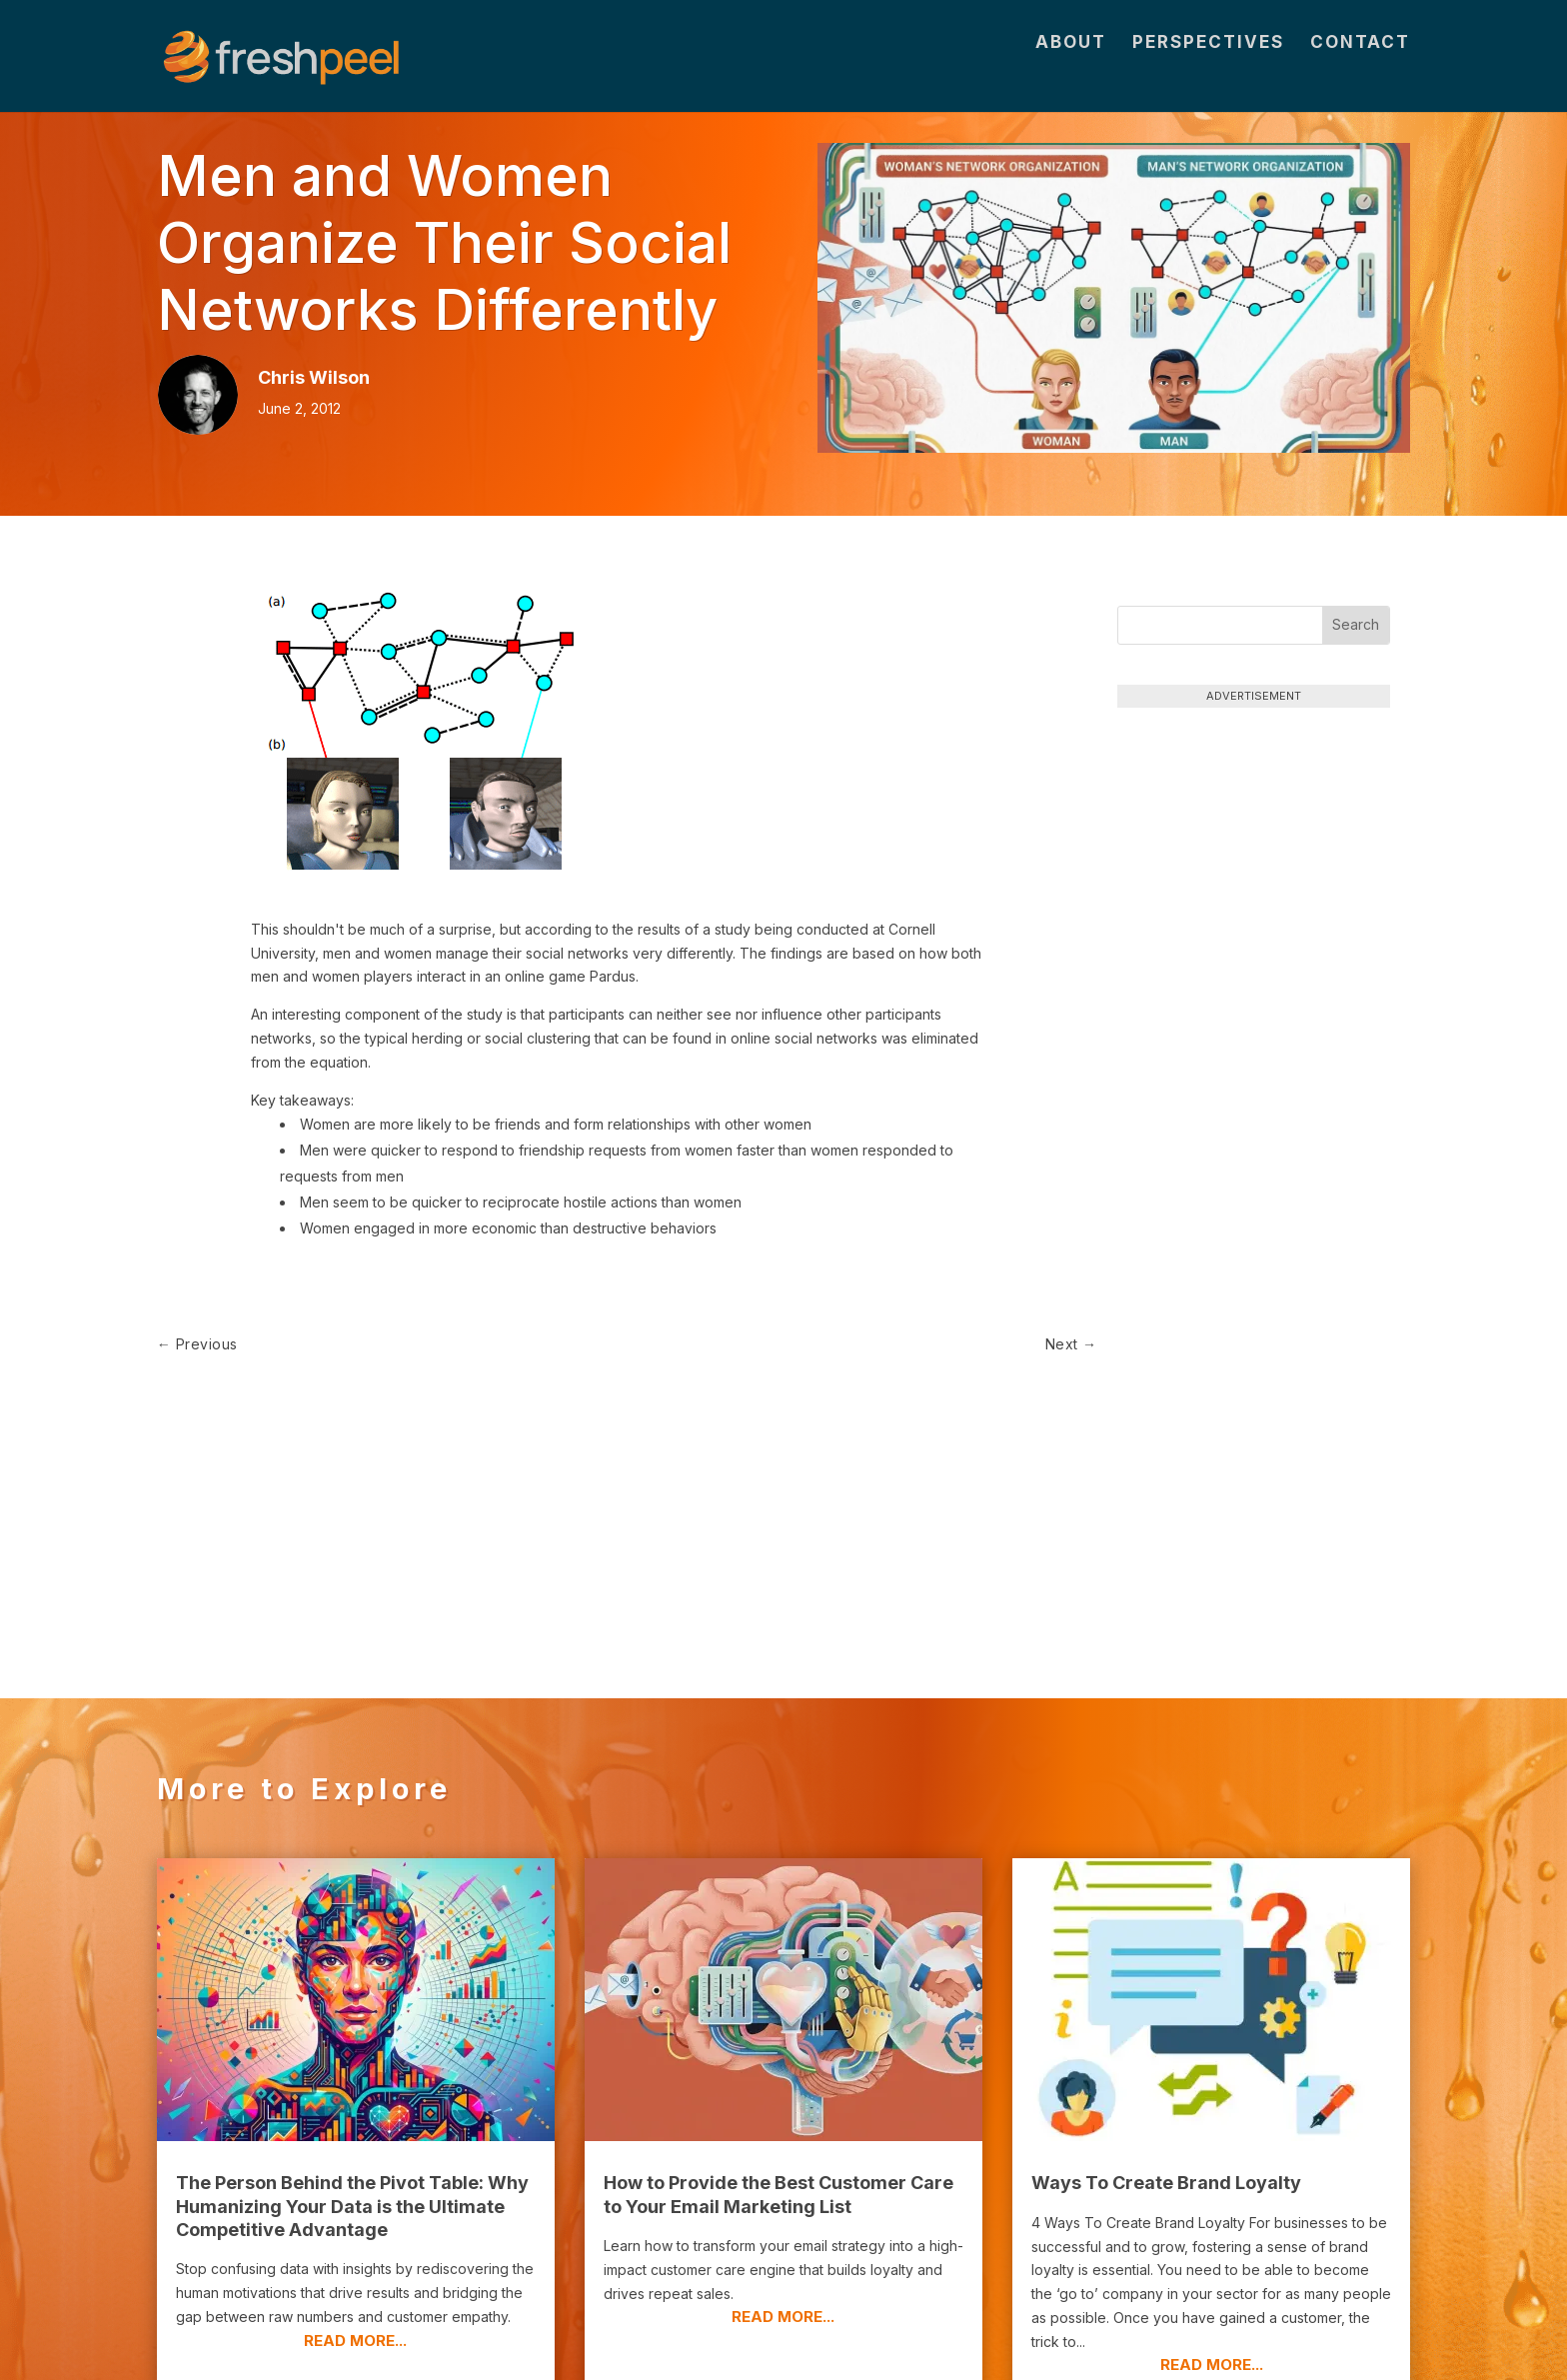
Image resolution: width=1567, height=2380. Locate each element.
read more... (355, 2155)
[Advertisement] (1253, 853)
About (1070, 71)
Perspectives (1208, 71)
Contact (1360, 71)
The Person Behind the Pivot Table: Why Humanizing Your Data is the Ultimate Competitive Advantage (352, 2021)
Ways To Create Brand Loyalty (1166, 1997)
